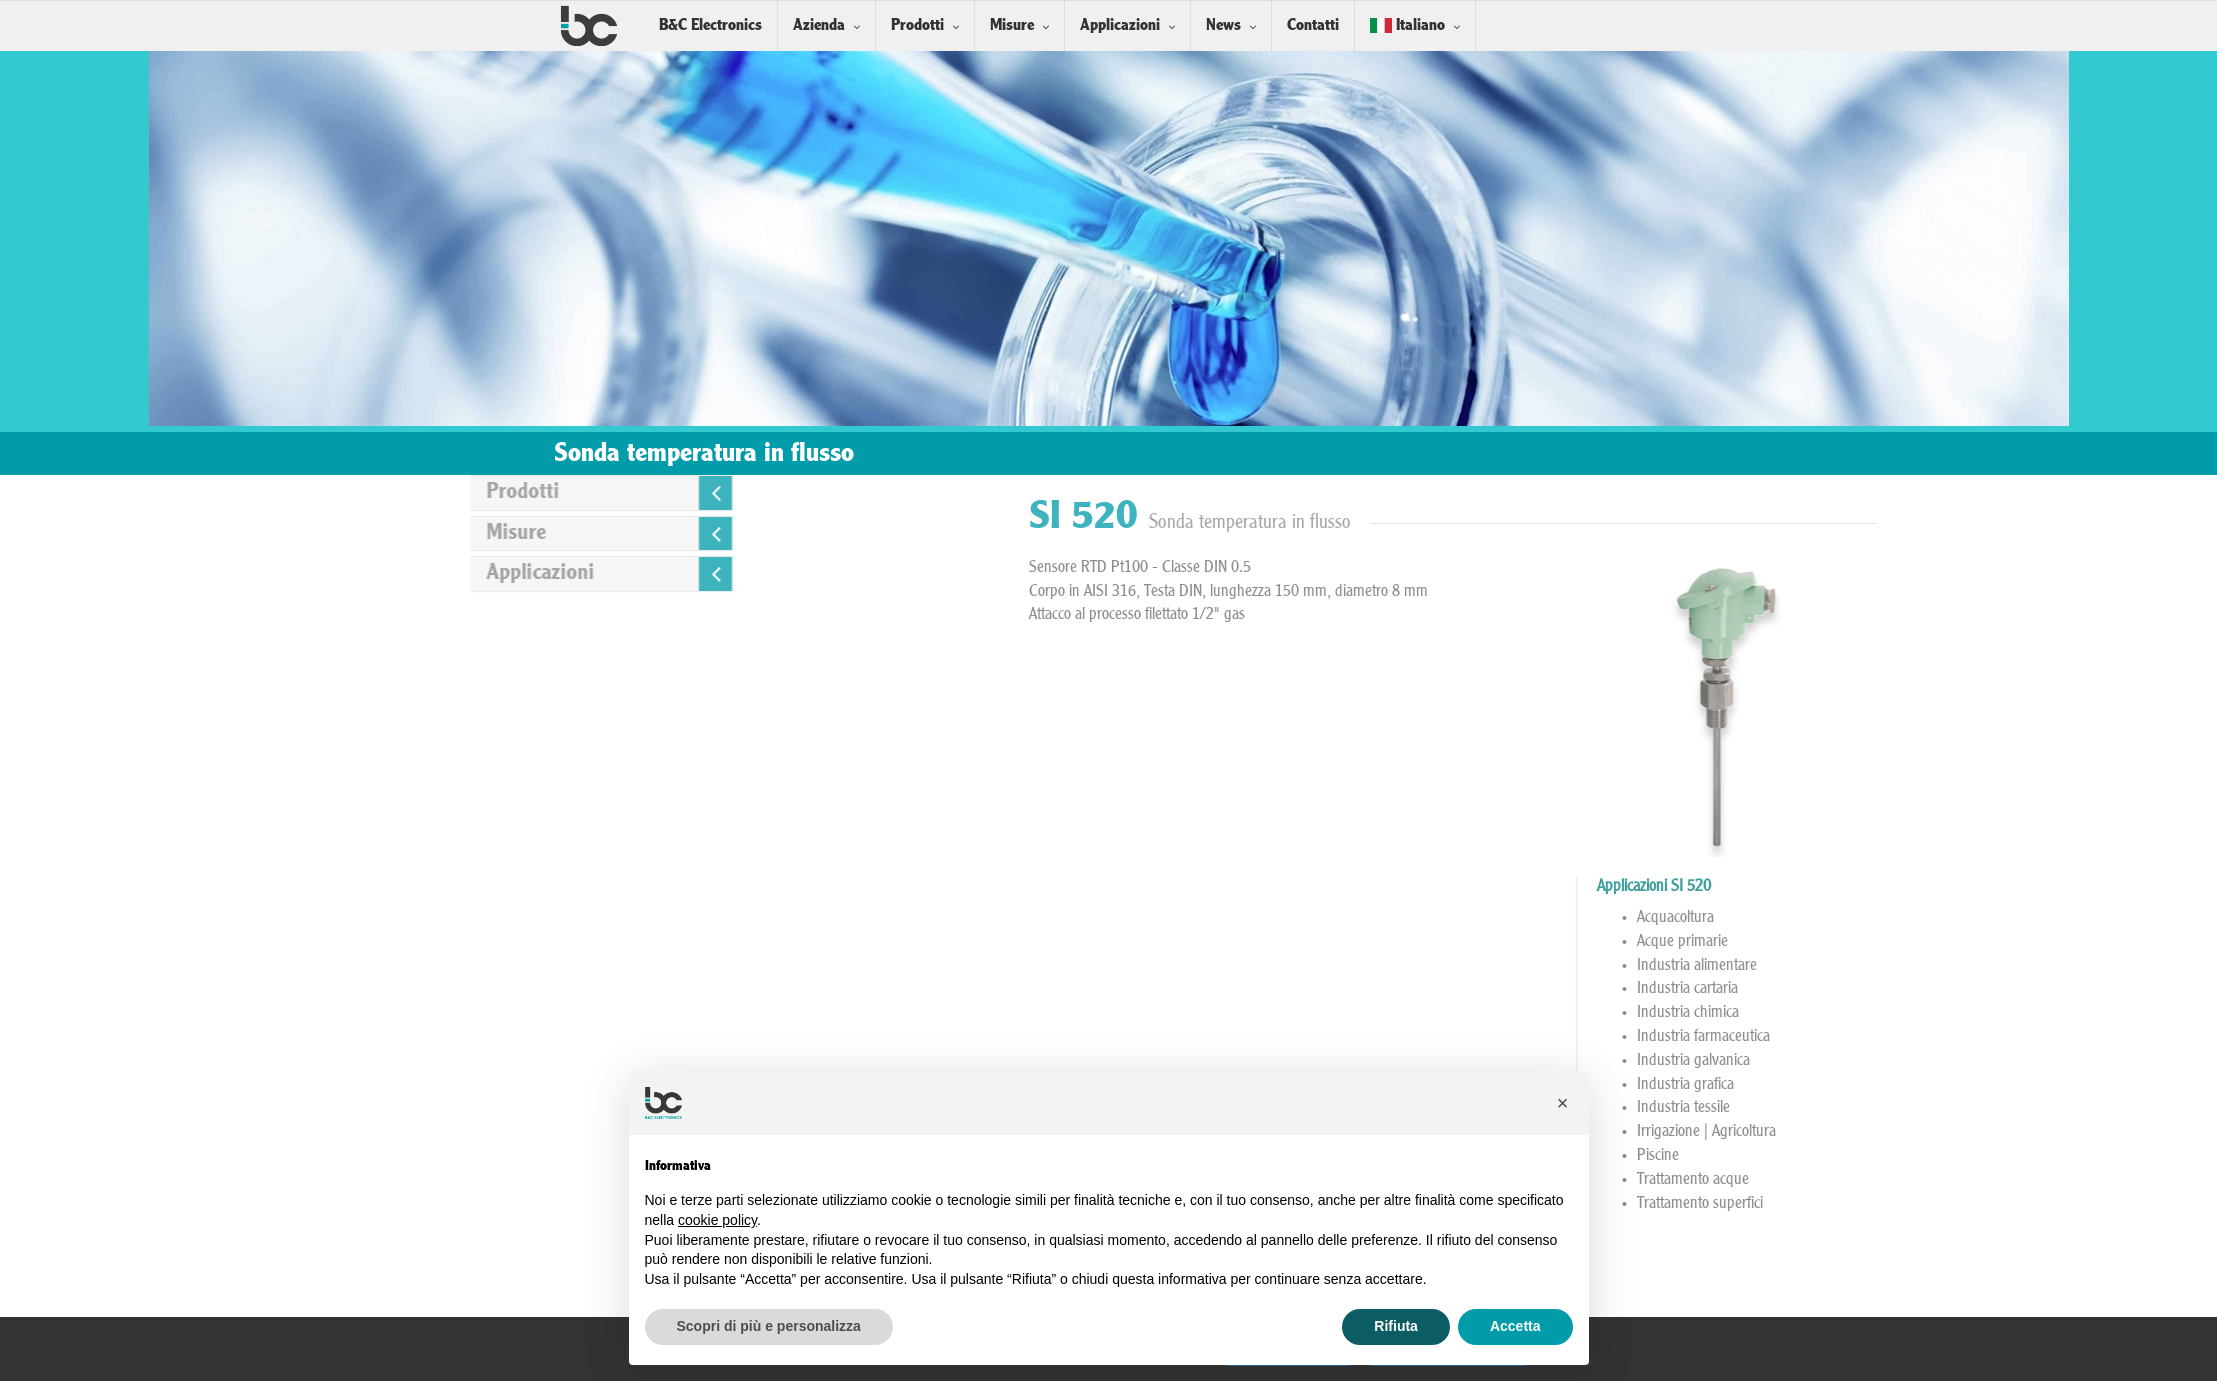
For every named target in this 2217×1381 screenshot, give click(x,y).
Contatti (1313, 25)
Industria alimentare (1970, 966)
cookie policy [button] (717, 1220)
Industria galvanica (1966, 1061)
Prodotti (917, 25)
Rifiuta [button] (1396, 1326)
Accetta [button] (1515, 1326)
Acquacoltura (1948, 918)
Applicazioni (1120, 25)
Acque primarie (1955, 942)
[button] (1563, 1103)
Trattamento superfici (1973, 1204)
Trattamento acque (1966, 1180)
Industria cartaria (1960, 989)
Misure (1012, 25)
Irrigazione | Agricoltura (1979, 1132)
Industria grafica (1958, 1085)
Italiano (1407, 25)
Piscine (1931, 1156)
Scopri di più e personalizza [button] (769, 1326)
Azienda (819, 25)
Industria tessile (1956, 1108)
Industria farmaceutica (1976, 1037)
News (1223, 25)
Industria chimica (1961, 1013)
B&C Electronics (710, 25)
